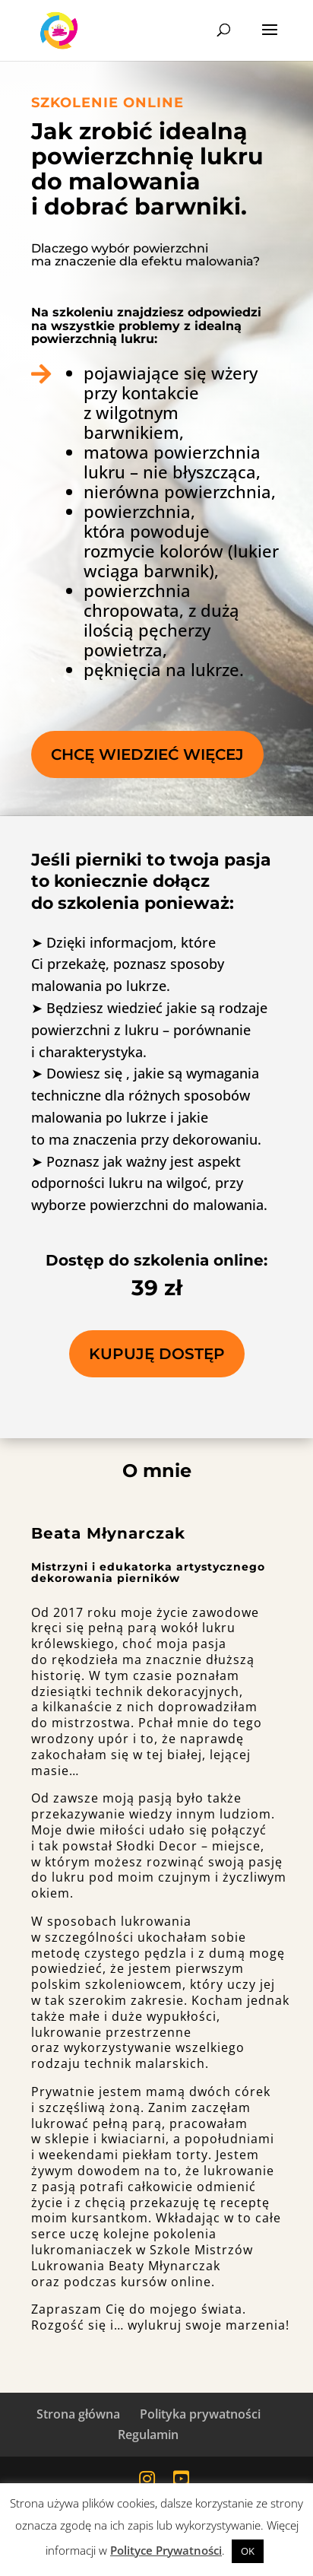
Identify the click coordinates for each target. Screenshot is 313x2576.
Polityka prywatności (200, 2414)
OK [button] (248, 2551)
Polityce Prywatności (166, 2550)
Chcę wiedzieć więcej (147, 754)
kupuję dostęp (157, 1354)
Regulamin (148, 2434)
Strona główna (78, 2414)
